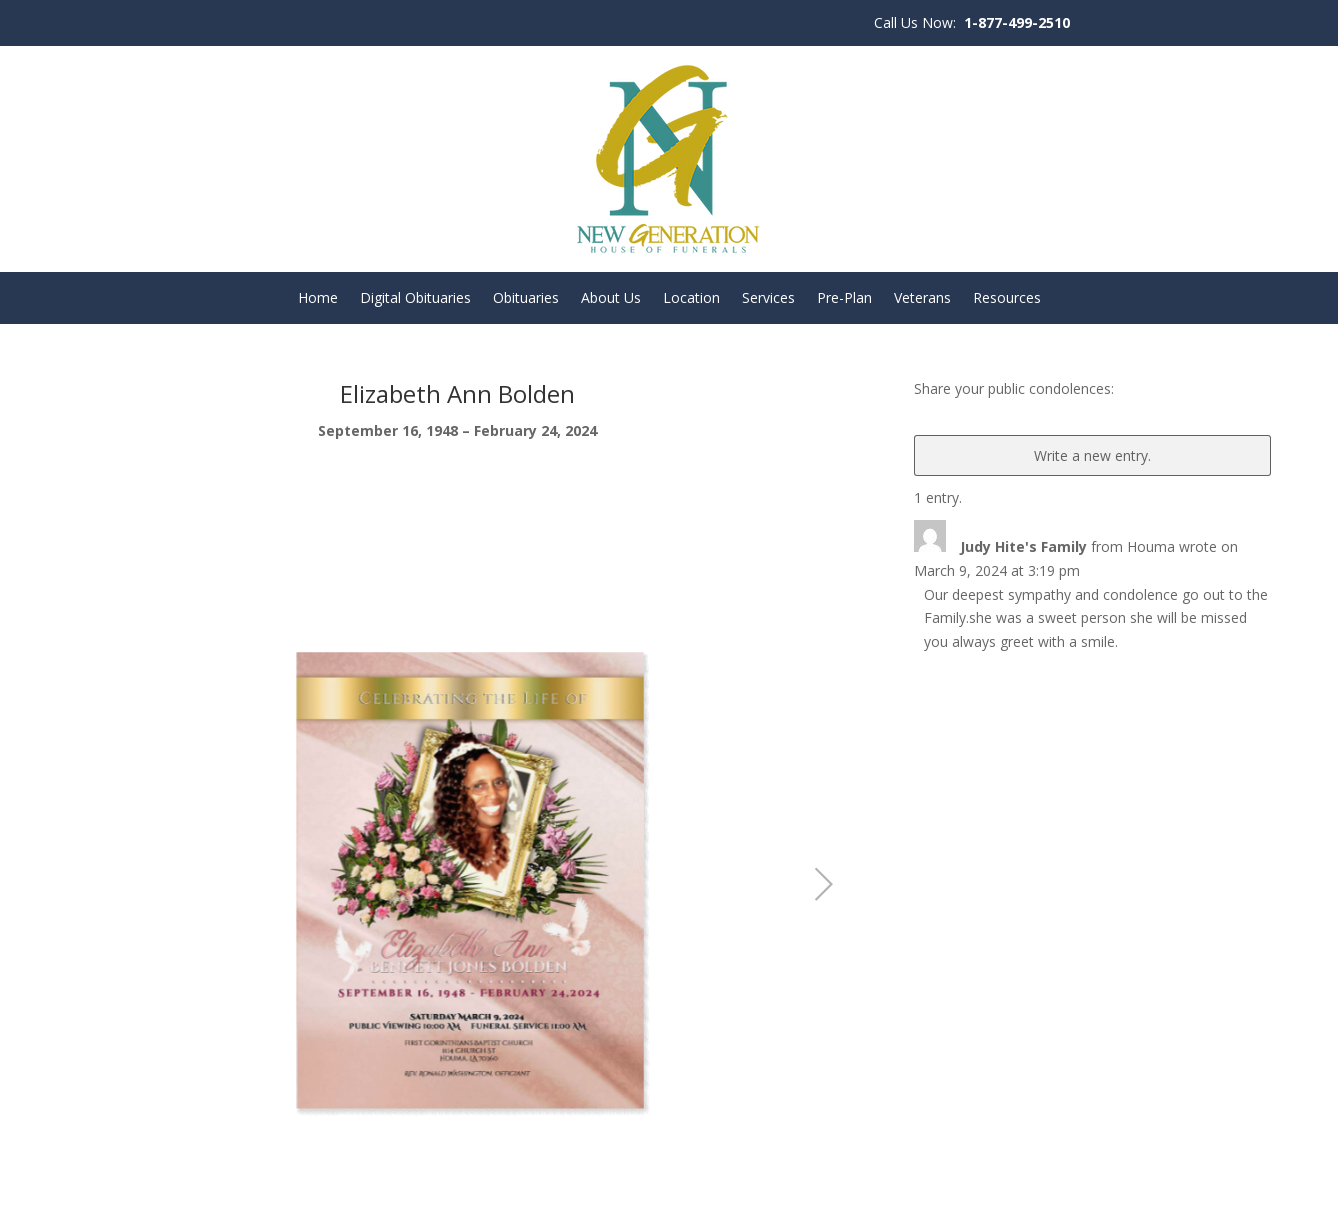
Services (768, 299)
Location (691, 299)
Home (318, 299)
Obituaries (526, 299)
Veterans (922, 299)
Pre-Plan (844, 299)
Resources (1007, 299)
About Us (611, 299)
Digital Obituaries (415, 299)
